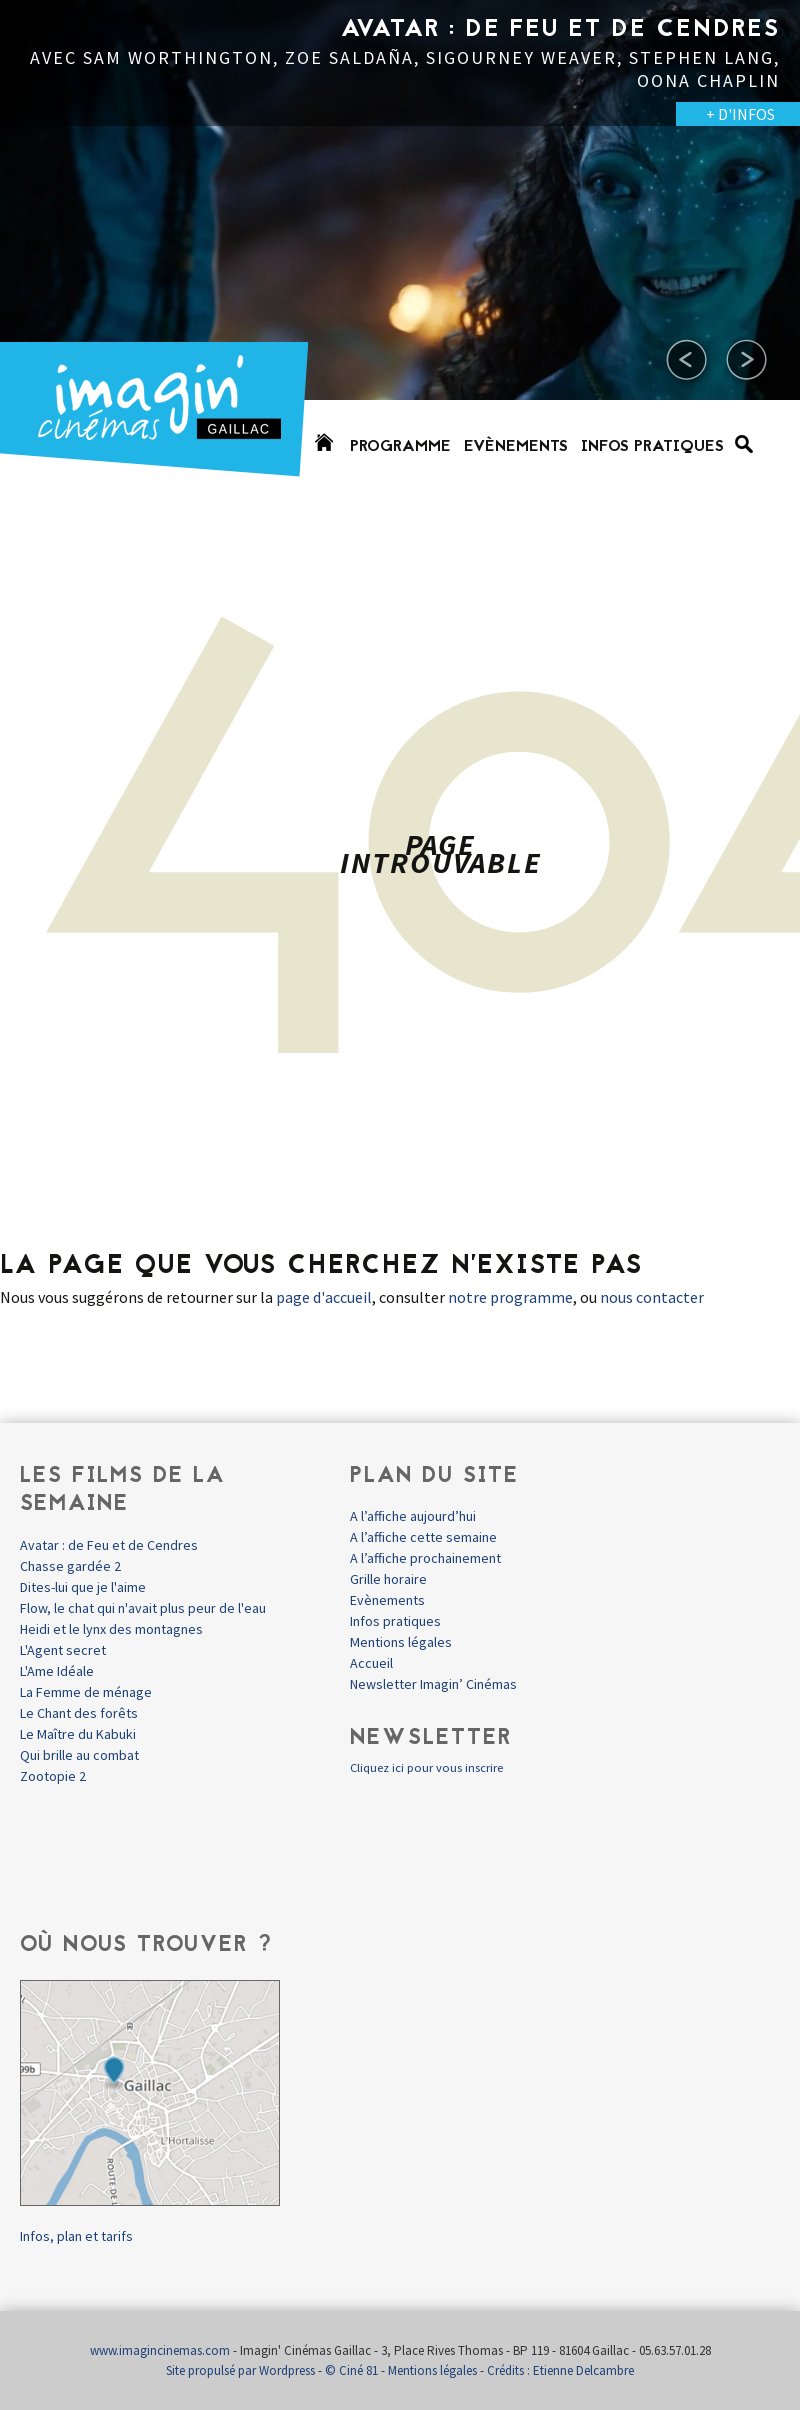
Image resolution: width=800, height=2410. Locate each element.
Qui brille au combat (79, 1755)
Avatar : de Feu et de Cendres (109, 1545)
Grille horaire (388, 1579)
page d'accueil (324, 1297)
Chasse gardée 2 (70, 1566)
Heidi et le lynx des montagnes (111, 1629)
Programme (400, 447)
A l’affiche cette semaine (423, 1537)
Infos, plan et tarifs (76, 2236)
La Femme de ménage (86, 1692)
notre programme (510, 1297)
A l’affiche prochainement (425, 1558)
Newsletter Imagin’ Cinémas (433, 1684)
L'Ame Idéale (57, 1671)
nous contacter (652, 1297)
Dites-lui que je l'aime (83, 1587)
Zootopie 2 (53, 1776)
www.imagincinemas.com (160, 2350)
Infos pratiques (652, 447)
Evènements (516, 447)
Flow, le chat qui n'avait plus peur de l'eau (143, 1608)
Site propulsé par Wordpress (240, 2370)
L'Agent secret (63, 1650)
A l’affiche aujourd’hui (413, 1516)
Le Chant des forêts (79, 1713)
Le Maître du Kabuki (78, 1734)
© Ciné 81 (351, 2370)
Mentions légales (401, 1642)
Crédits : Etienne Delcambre (560, 2370)
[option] (400, 250)
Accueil (371, 1663)
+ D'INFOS (740, 114)
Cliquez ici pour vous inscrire (426, 1767)
